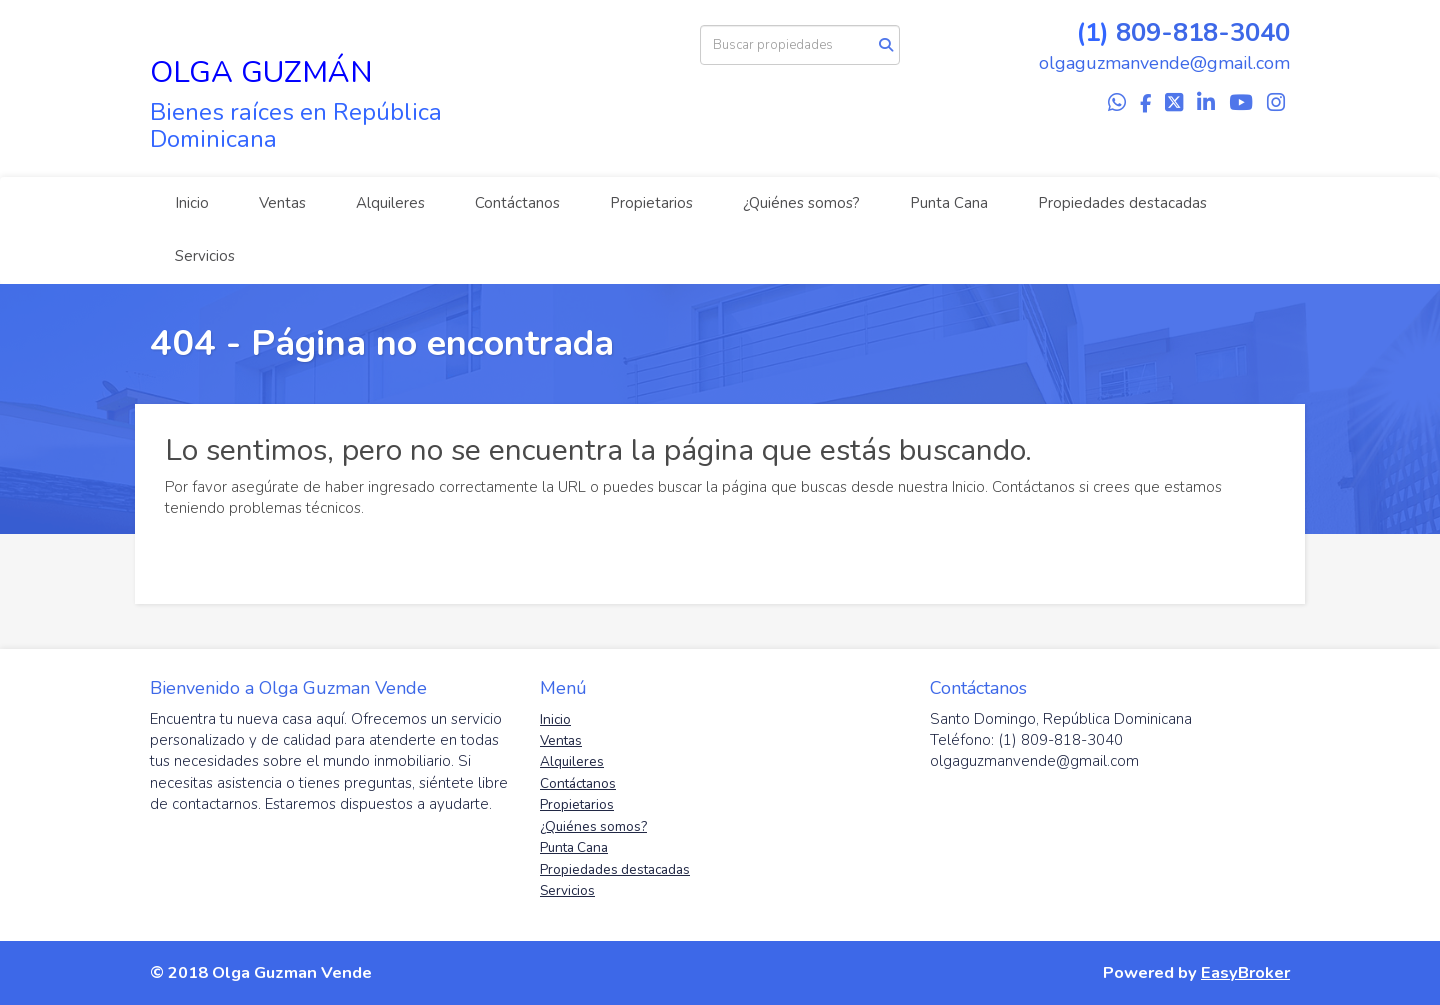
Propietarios (651, 203)
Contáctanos (517, 203)
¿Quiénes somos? (801, 203)
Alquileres (390, 203)
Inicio (192, 203)
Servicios (205, 256)
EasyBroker (1245, 972)
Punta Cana (949, 203)
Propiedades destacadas (1122, 203)
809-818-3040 (1203, 32)
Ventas (282, 203)
